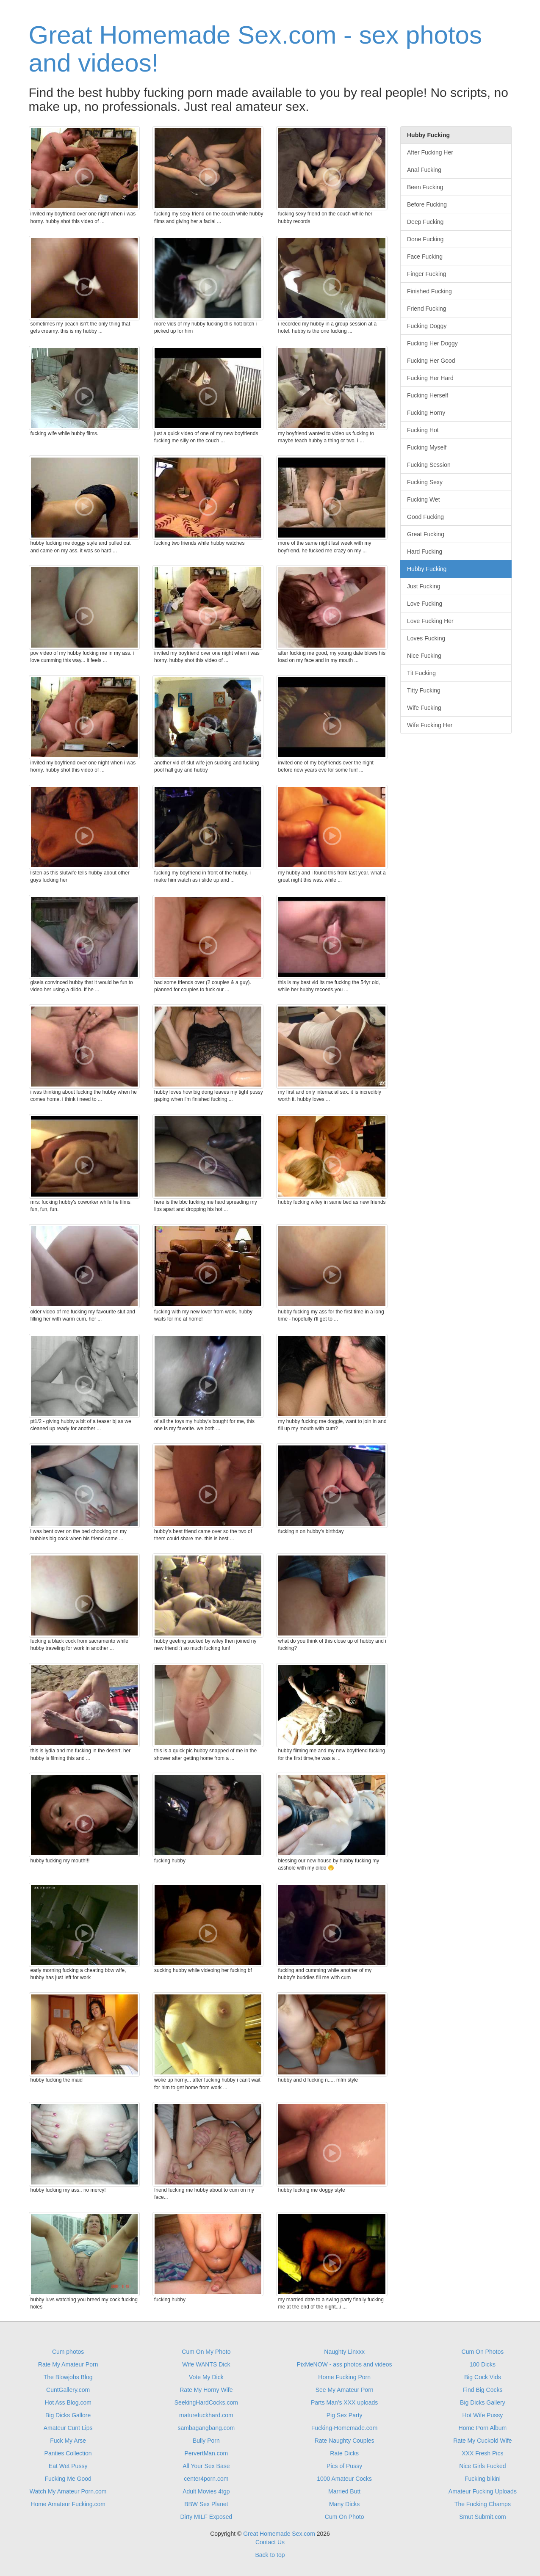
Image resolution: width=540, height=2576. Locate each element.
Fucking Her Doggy (432, 343)
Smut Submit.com (482, 2516)
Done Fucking (425, 239)
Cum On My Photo (206, 2351)
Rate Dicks (344, 2453)
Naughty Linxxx (344, 2351)
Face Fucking (425, 256)
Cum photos (68, 2351)
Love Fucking (424, 603)
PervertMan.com (206, 2453)
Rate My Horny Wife (206, 2389)
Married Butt (344, 2491)
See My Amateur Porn (345, 2389)
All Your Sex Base (206, 2466)
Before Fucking (427, 204)
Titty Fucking (423, 690)
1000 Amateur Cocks (344, 2478)
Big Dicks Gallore (68, 2415)
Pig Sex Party (345, 2415)
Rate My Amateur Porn (68, 2364)
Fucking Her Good (431, 360)
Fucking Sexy (425, 482)
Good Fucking (425, 516)
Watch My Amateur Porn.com (68, 2491)
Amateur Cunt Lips (68, 2427)
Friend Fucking (426, 308)
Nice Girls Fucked (482, 2466)
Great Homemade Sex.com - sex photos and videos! (255, 49)
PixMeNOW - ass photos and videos (344, 2364)
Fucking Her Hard (430, 378)
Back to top (270, 2554)
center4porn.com (206, 2478)
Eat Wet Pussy (68, 2466)
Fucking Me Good (67, 2478)
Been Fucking (425, 187)
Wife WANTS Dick (206, 2364)
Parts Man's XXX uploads (344, 2402)
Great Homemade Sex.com (279, 2533)
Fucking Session (429, 464)
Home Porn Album (483, 2427)
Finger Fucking (426, 273)
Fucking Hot (423, 430)
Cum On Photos (483, 2351)
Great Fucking (425, 534)
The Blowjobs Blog (68, 2377)
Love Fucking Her (430, 621)
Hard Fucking (424, 551)
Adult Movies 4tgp (206, 2491)
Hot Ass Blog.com (67, 2402)
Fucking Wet (423, 499)
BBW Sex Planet (206, 2504)
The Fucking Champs (482, 2504)
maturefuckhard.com (206, 2415)
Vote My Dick (206, 2377)
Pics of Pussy (344, 2466)
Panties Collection (68, 2453)
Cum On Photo (344, 2516)
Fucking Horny (426, 412)
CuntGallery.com (68, 2389)
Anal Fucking (424, 169)
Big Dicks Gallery (482, 2402)
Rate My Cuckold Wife (482, 2440)
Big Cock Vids (482, 2377)
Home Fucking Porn (344, 2377)
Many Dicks (344, 2504)
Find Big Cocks (482, 2389)
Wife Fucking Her (429, 725)
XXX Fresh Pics (482, 2453)
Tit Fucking (421, 673)
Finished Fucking (429, 291)
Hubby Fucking (426, 568)
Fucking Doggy (426, 326)
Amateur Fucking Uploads (483, 2491)
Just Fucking (423, 586)
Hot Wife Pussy (482, 2415)
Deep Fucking (425, 221)
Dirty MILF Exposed (206, 2516)
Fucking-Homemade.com (344, 2427)
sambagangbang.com (206, 2427)
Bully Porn (206, 2440)
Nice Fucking (424, 655)
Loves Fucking (426, 638)
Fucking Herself (427, 395)
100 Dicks (483, 2364)
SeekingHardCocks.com (206, 2402)
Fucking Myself (426, 447)
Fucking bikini (483, 2478)
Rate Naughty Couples (344, 2440)
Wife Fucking (424, 707)
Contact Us (270, 2542)
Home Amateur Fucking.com (67, 2504)
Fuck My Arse (68, 2440)
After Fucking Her (430, 152)
